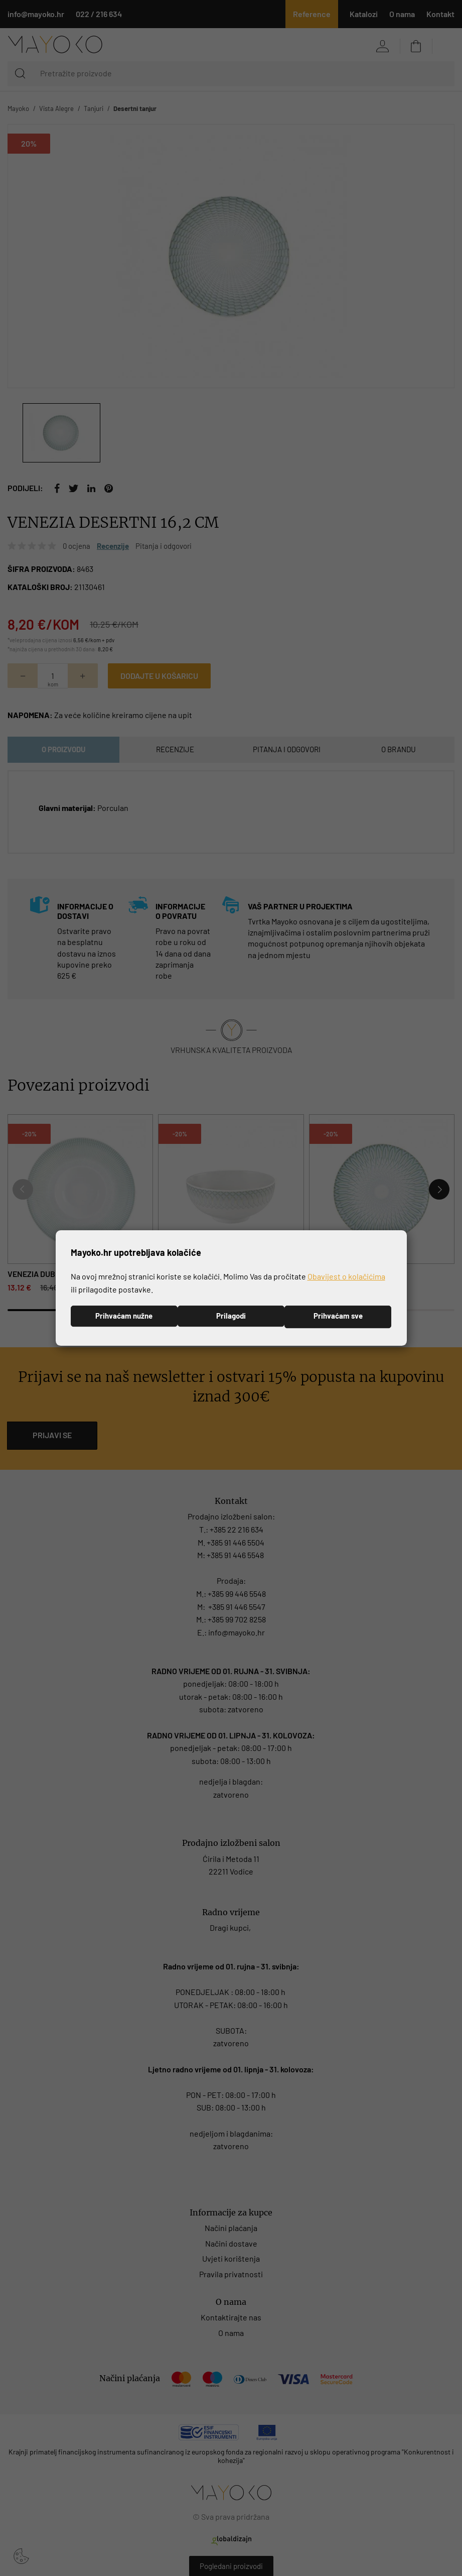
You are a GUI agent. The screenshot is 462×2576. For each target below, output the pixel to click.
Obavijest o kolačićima (346, 1275)
